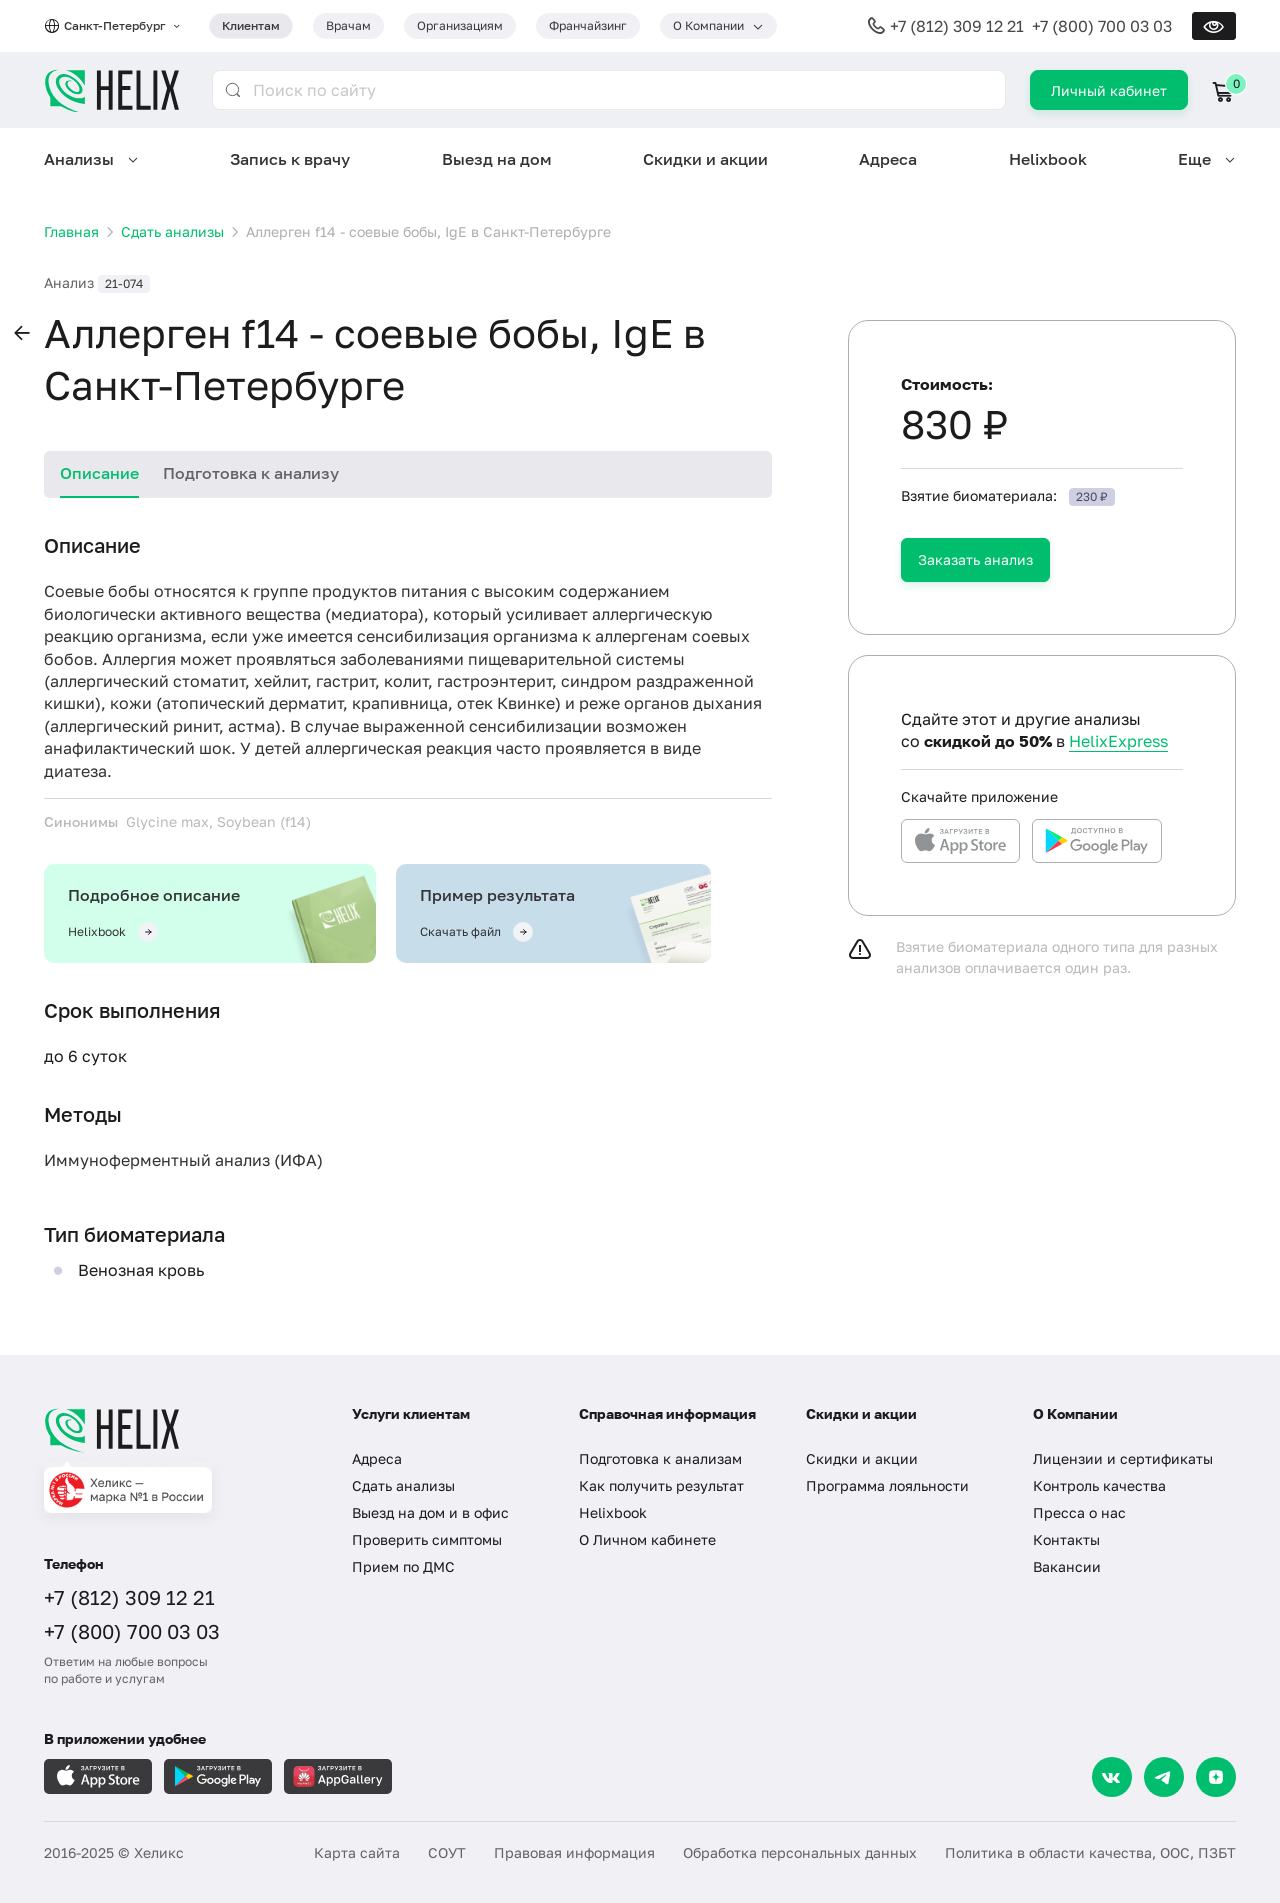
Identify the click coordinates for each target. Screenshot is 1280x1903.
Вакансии (1067, 1566)
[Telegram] (1164, 1777)
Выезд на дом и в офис (430, 1512)
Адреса (888, 159)
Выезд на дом (497, 159)
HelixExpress (1118, 741)
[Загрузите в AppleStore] (98, 1776)
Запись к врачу (290, 159)
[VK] (1112, 1777)
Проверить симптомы (427, 1539)
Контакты (1066, 1539)
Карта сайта (357, 1852)
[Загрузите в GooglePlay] (218, 1776)
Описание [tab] (99, 473)
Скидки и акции (705, 159)
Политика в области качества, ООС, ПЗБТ (1090, 1852)
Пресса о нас (1079, 1512)
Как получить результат (661, 1485)
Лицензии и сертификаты (1123, 1458)
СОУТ (447, 1852)
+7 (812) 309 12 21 (957, 26)
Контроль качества (1099, 1485)
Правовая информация (574, 1852)
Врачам (348, 25)
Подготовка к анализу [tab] (251, 473)
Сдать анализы (403, 1485)
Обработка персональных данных (800, 1852)
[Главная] (178, 1430)
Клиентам (251, 25)
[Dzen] (1216, 1777)
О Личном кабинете (647, 1539)
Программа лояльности (887, 1485)
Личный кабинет (1109, 90)
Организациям (460, 25)
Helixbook (1048, 159)
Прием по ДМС (403, 1566)
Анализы (79, 159)
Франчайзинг (588, 25)
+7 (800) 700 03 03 (1102, 26)
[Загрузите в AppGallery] (338, 1776)
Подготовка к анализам (660, 1458)
